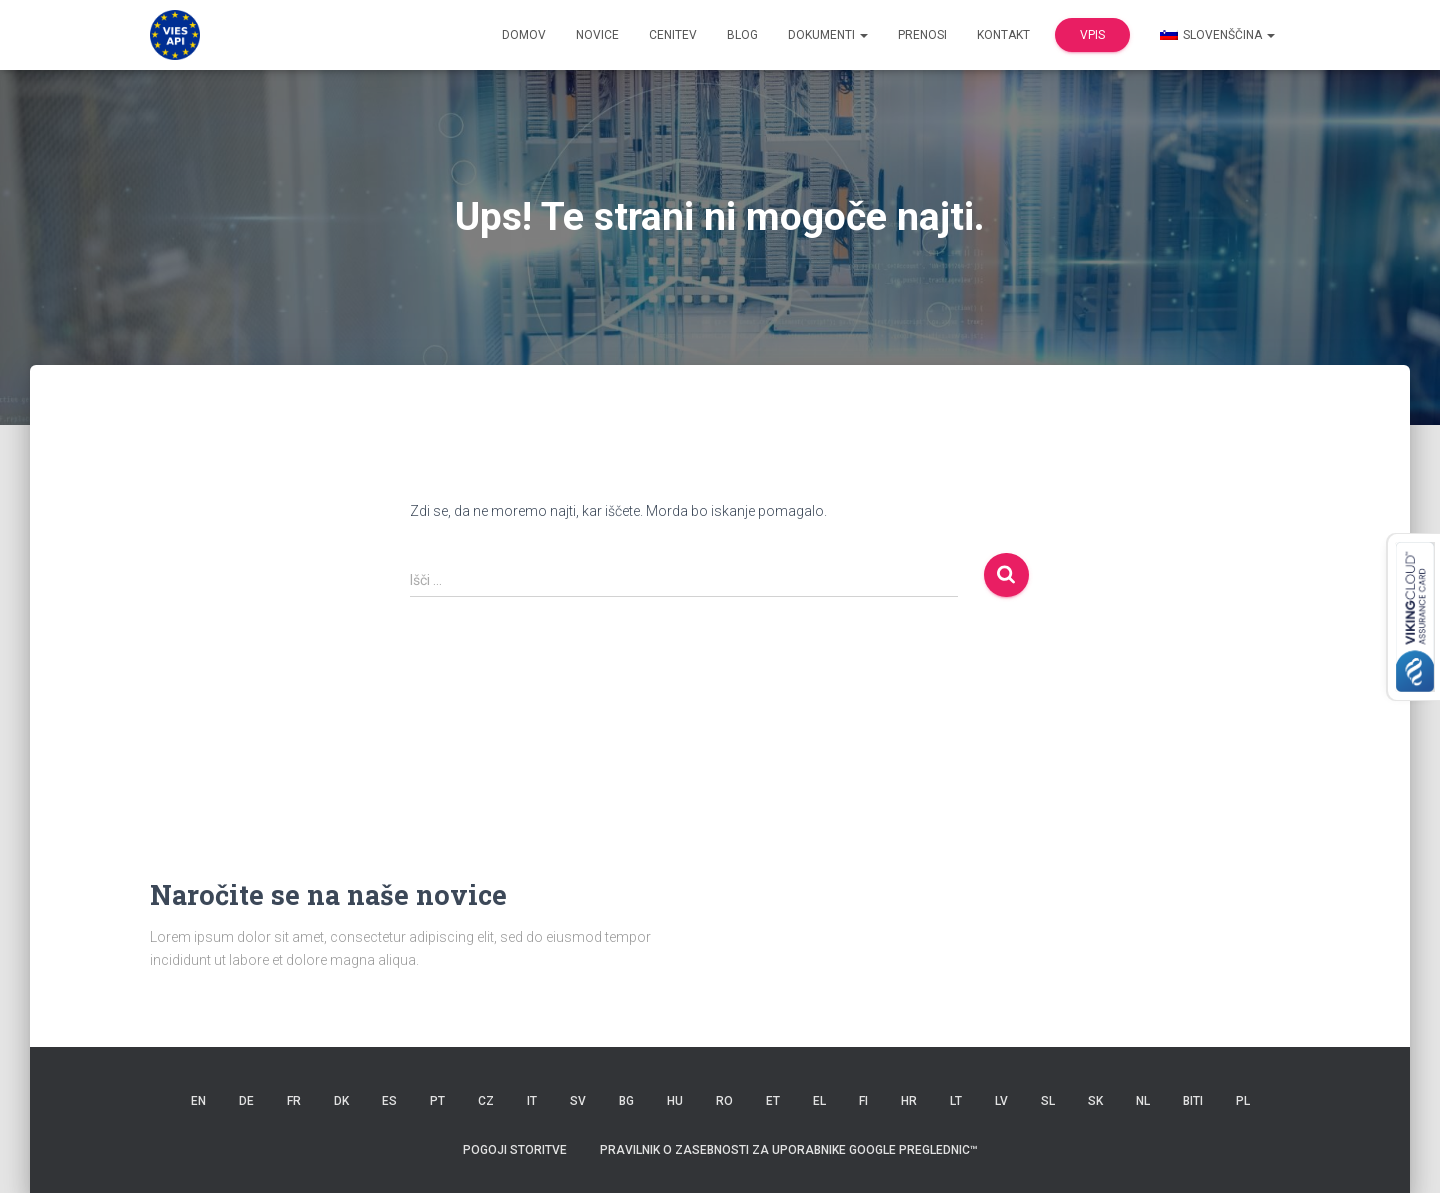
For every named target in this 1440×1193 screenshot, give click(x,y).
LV (1001, 1101)
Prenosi (922, 35)
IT (532, 1101)
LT (956, 1101)
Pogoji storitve (515, 1150)
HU (675, 1101)
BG (626, 1101)
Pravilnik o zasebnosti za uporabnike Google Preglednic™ (789, 1150)
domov (524, 35)
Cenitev (673, 35)
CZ (486, 1101)
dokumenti (828, 35)
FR (294, 1101)
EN (198, 1101)
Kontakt (1003, 35)
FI (863, 1101)
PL (1243, 1101)
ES (389, 1101)
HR (909, 1101)
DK (341, 1101)
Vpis (1092, 35)
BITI (1193, 1101)
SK (1095, 1101)
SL (1048, 1101)
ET (773, 1101)
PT (437, 1101)
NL (1143, 1101)
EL (819, 1101)
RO (724, 1101)
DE (246, 1101)
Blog (742, 35)
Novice (597, 35)
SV (578, 1101)
